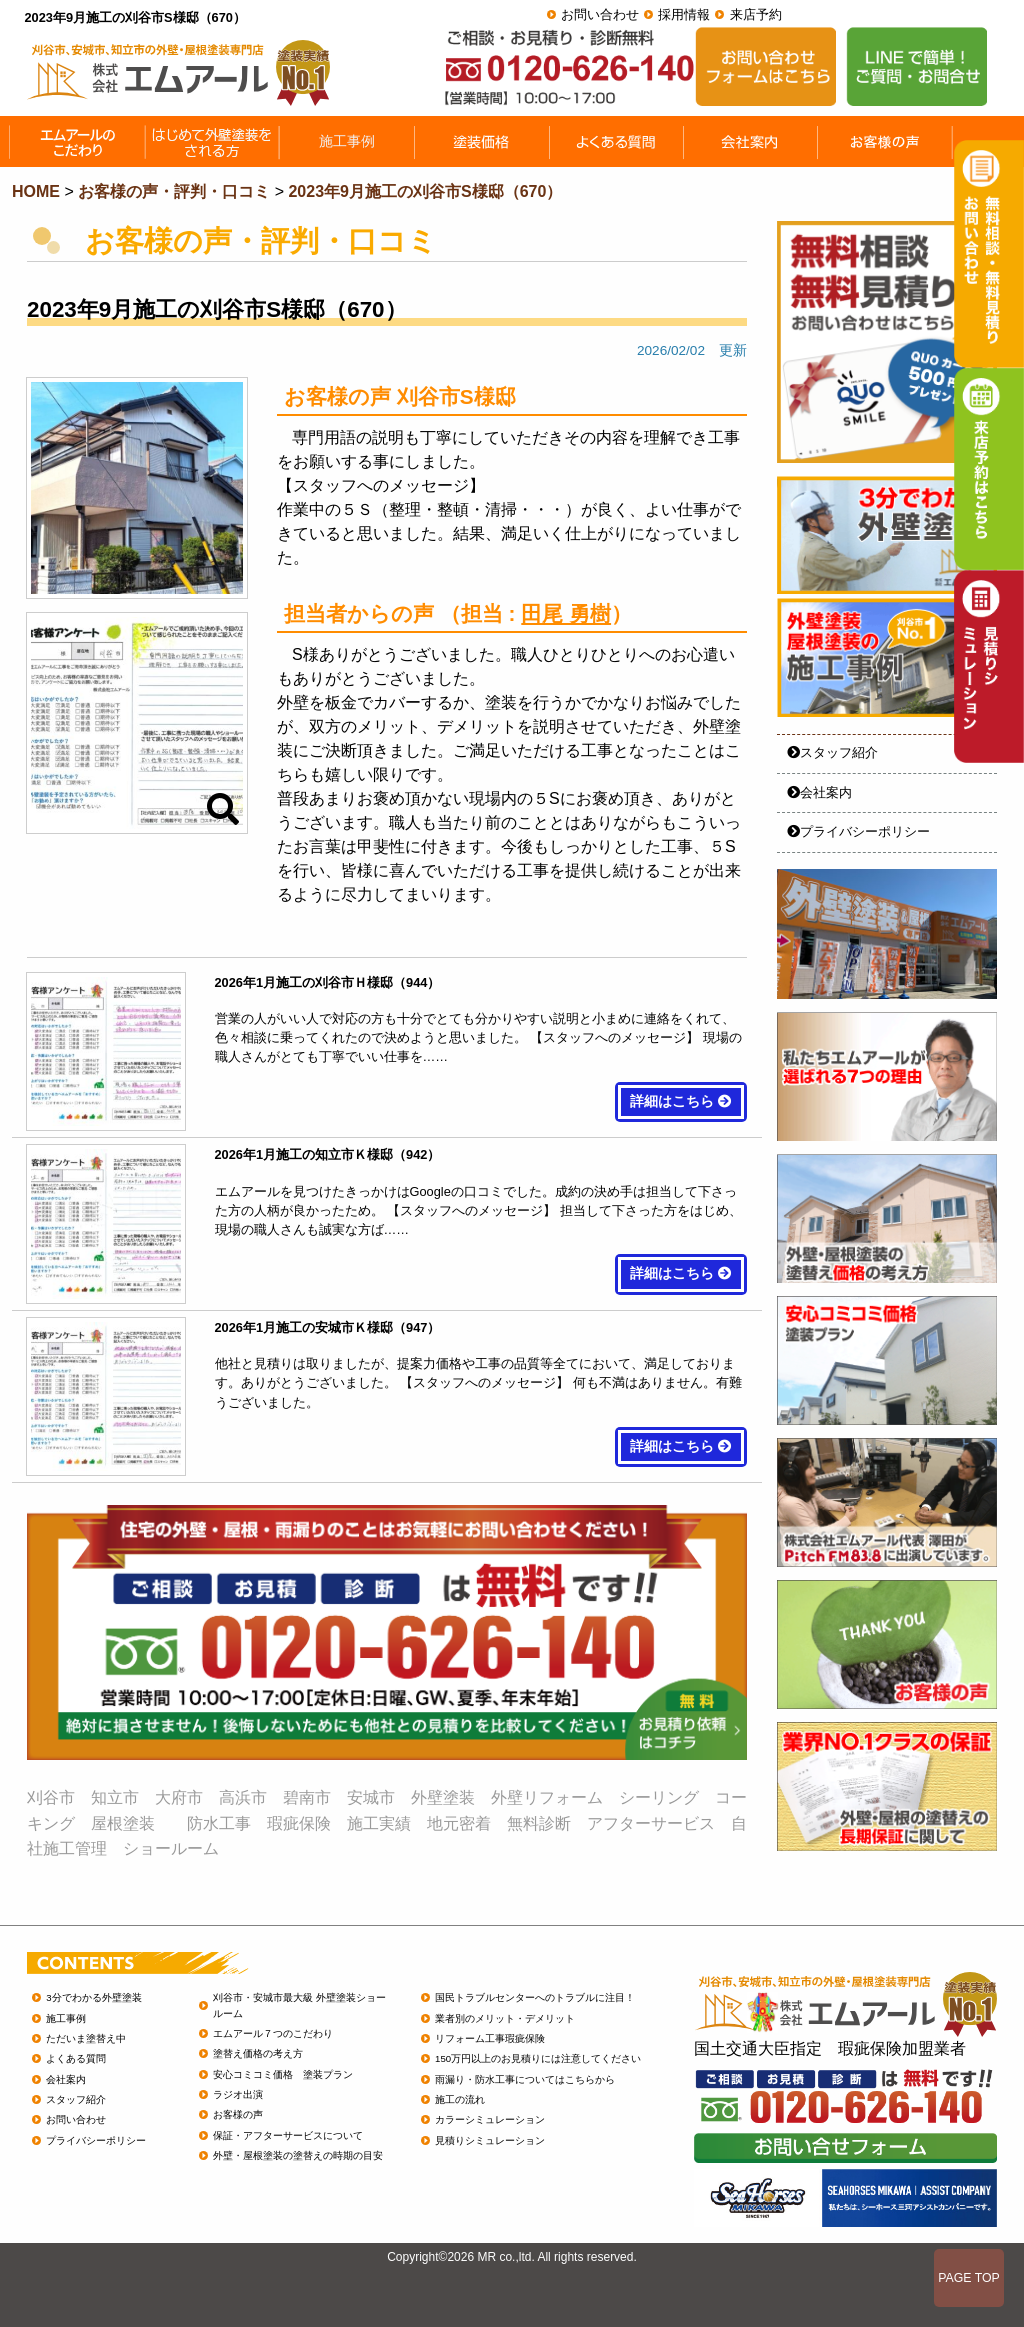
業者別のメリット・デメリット (505, 2018)
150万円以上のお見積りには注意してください (538, 2058)
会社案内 (819, 792)
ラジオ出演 (238, 2094)
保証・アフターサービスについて (288, 2135)
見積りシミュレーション (490, 2140)
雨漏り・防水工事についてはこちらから (525, 2079)
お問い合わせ (600, 14)
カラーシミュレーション (490, 2119)
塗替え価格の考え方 (258, 2053)
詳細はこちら (681, 1101)
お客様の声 (238, 2114)
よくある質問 (76, 2058)
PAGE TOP (969, 2278)
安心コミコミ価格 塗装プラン (283, 2074)
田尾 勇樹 (566, 613)
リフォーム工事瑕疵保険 (490, 2038)
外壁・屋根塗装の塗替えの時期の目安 (298, 2155)
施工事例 (66, 2018)
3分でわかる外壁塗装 (93, 1997)
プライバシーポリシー (858, 831)
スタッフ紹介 (832, 752)
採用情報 (684, 14)
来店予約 (756, 14)
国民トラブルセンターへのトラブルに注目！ (535, 1997)
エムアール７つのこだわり (273, 2033)
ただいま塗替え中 (86, 2038)
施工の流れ (460, 2099)
